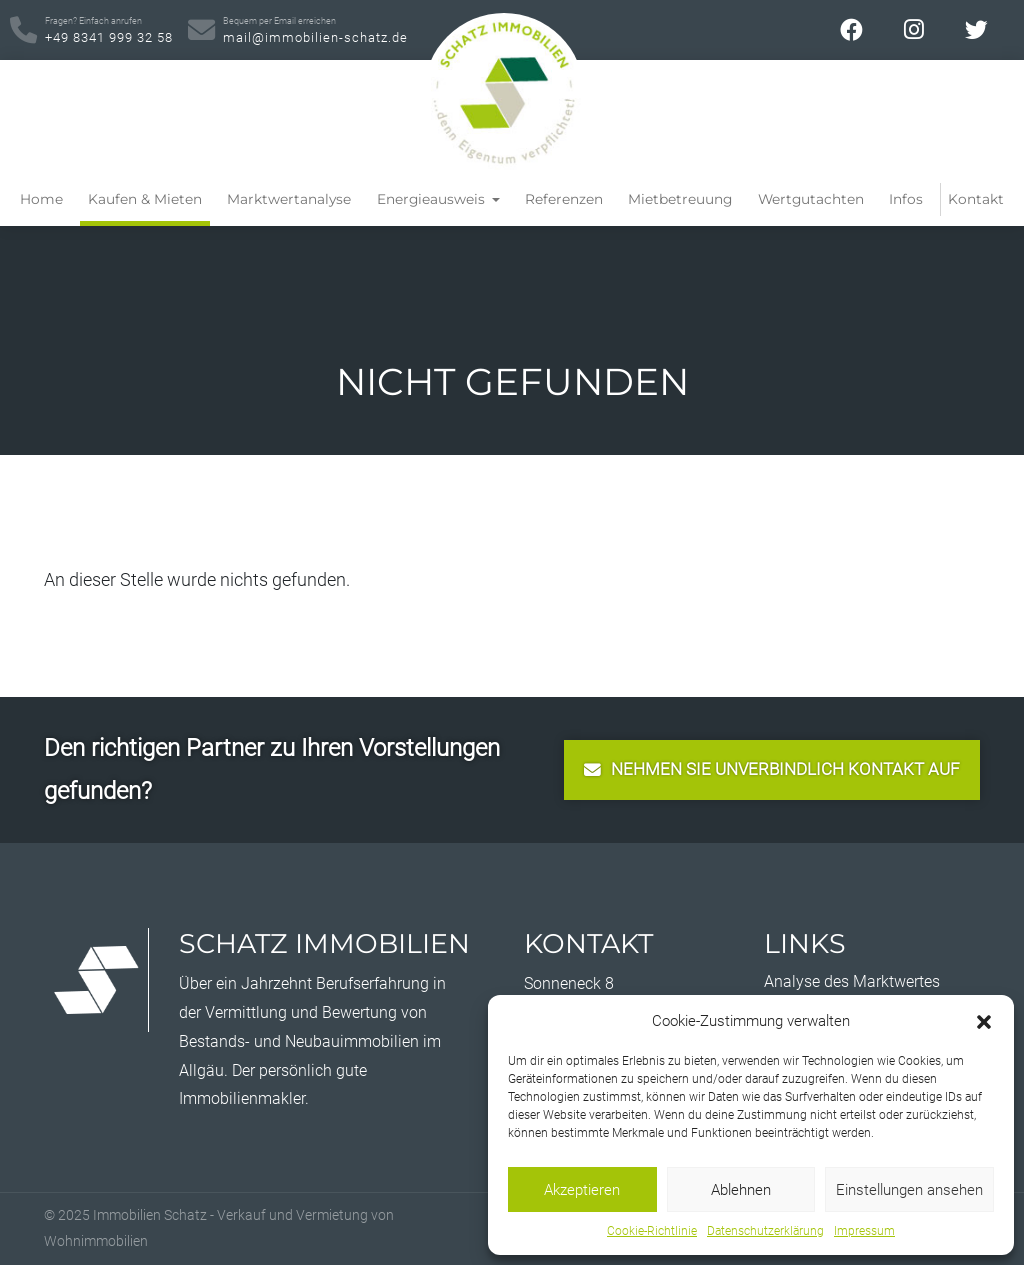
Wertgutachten (811, 199)
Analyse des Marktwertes (852, 981)
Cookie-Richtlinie (652, 1231)
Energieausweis (433, 199)
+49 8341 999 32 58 (109, 29)
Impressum (864, 1231)
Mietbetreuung (680, 199)
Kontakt (976, 199)
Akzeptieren (582, 1190)
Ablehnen (741, 1190)
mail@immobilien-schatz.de (315, 29)
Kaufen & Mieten (145, 199)
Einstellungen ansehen (909, 1190)
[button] (984, 1021)
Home (41, 199)
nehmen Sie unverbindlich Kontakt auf (772, 769)
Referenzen (564, 199)
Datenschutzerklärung (765, 1231)
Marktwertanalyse (289, 199)
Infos (906, 199)
